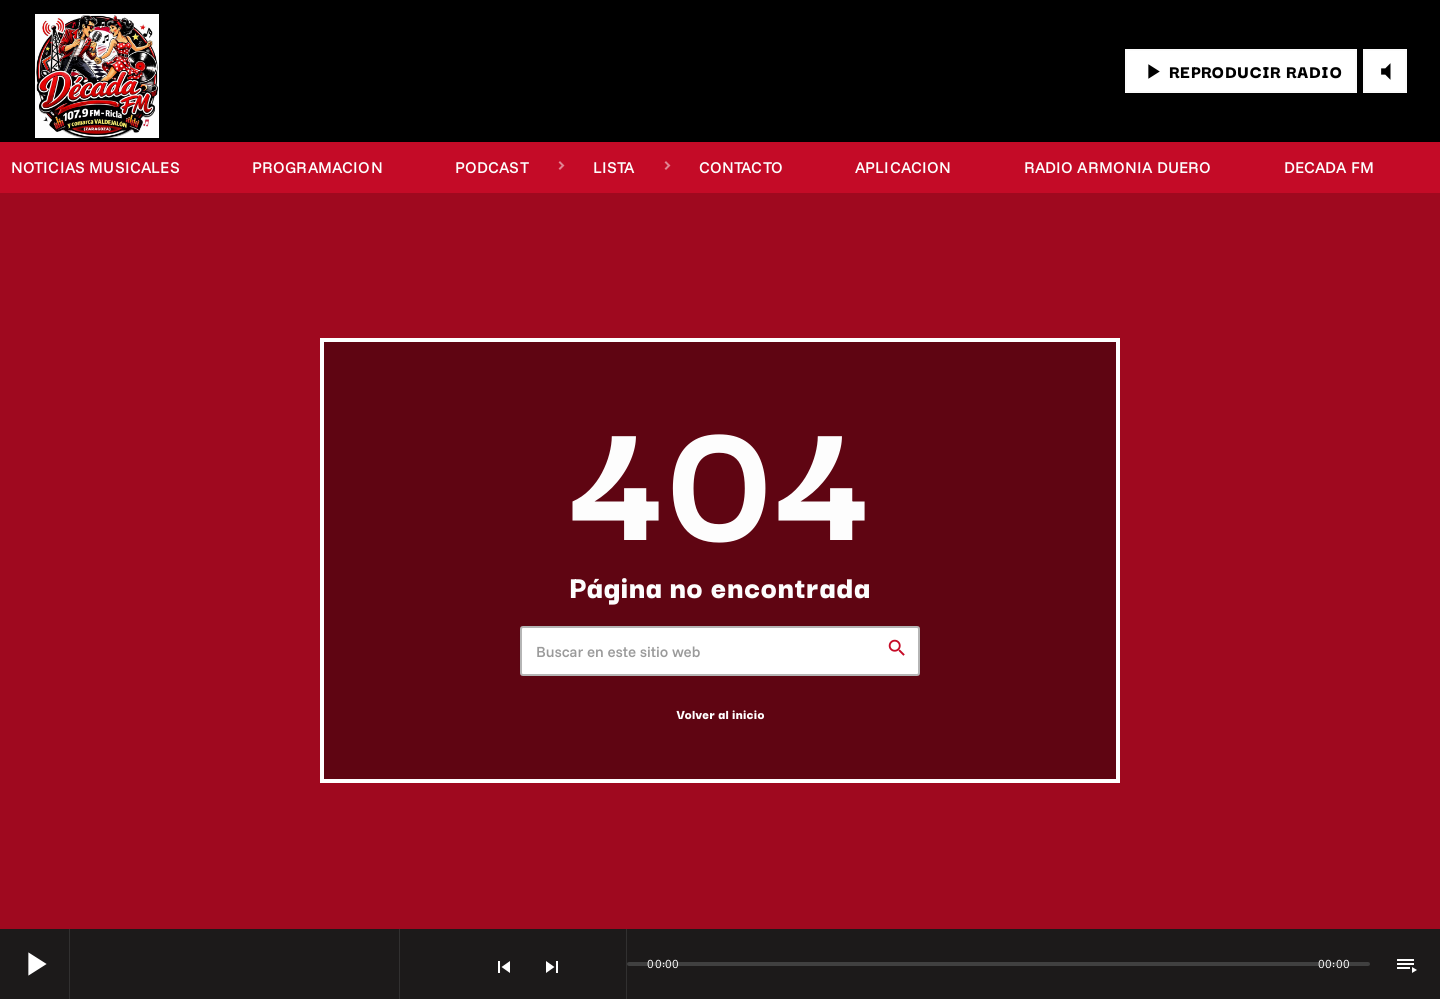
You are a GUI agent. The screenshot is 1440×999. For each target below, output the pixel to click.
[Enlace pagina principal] (97, 71)
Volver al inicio (720, 714)
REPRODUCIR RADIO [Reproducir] (1241, 71)
